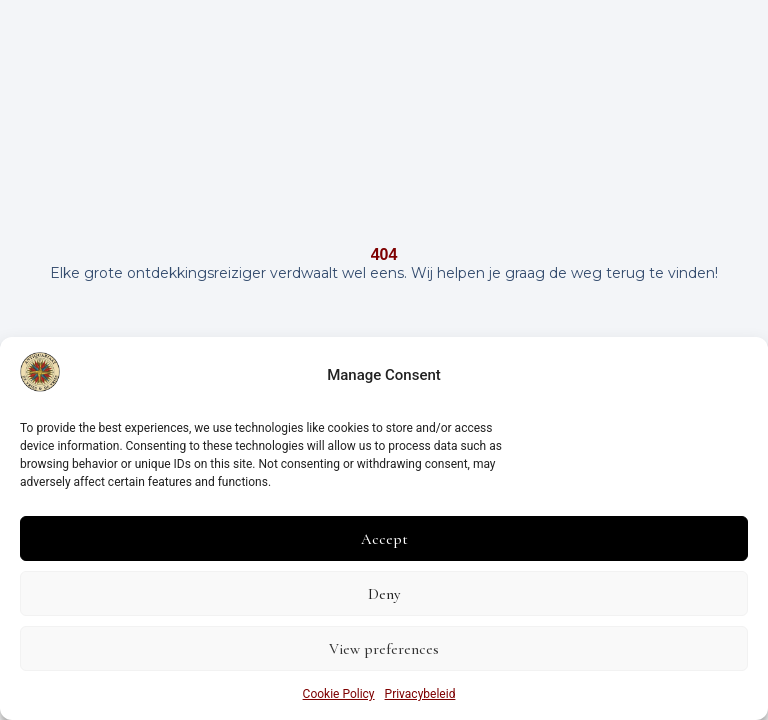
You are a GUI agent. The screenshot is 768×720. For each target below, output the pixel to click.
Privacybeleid (420, 694)
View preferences (384, 649)
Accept (384, 539)
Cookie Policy (339, 694)
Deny (384, 594)
